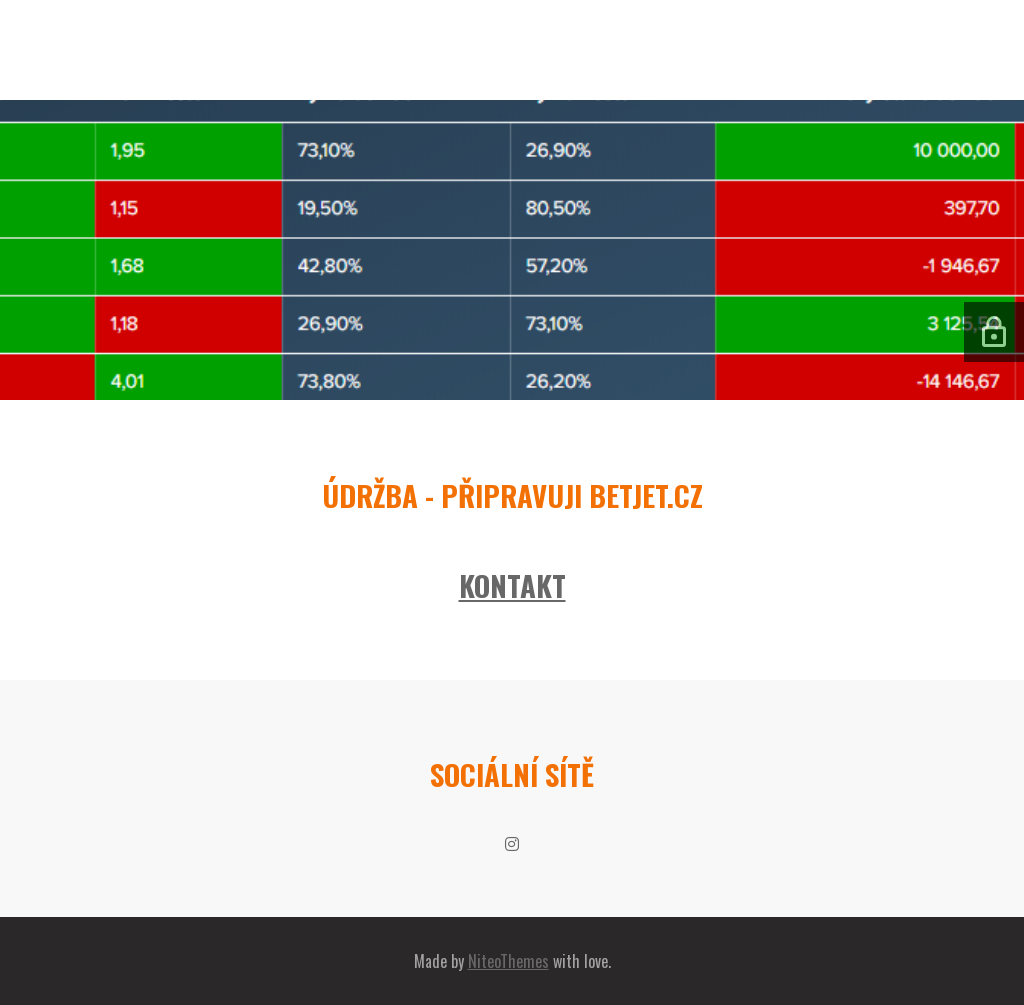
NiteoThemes (508, 961)
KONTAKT (512, 585)
